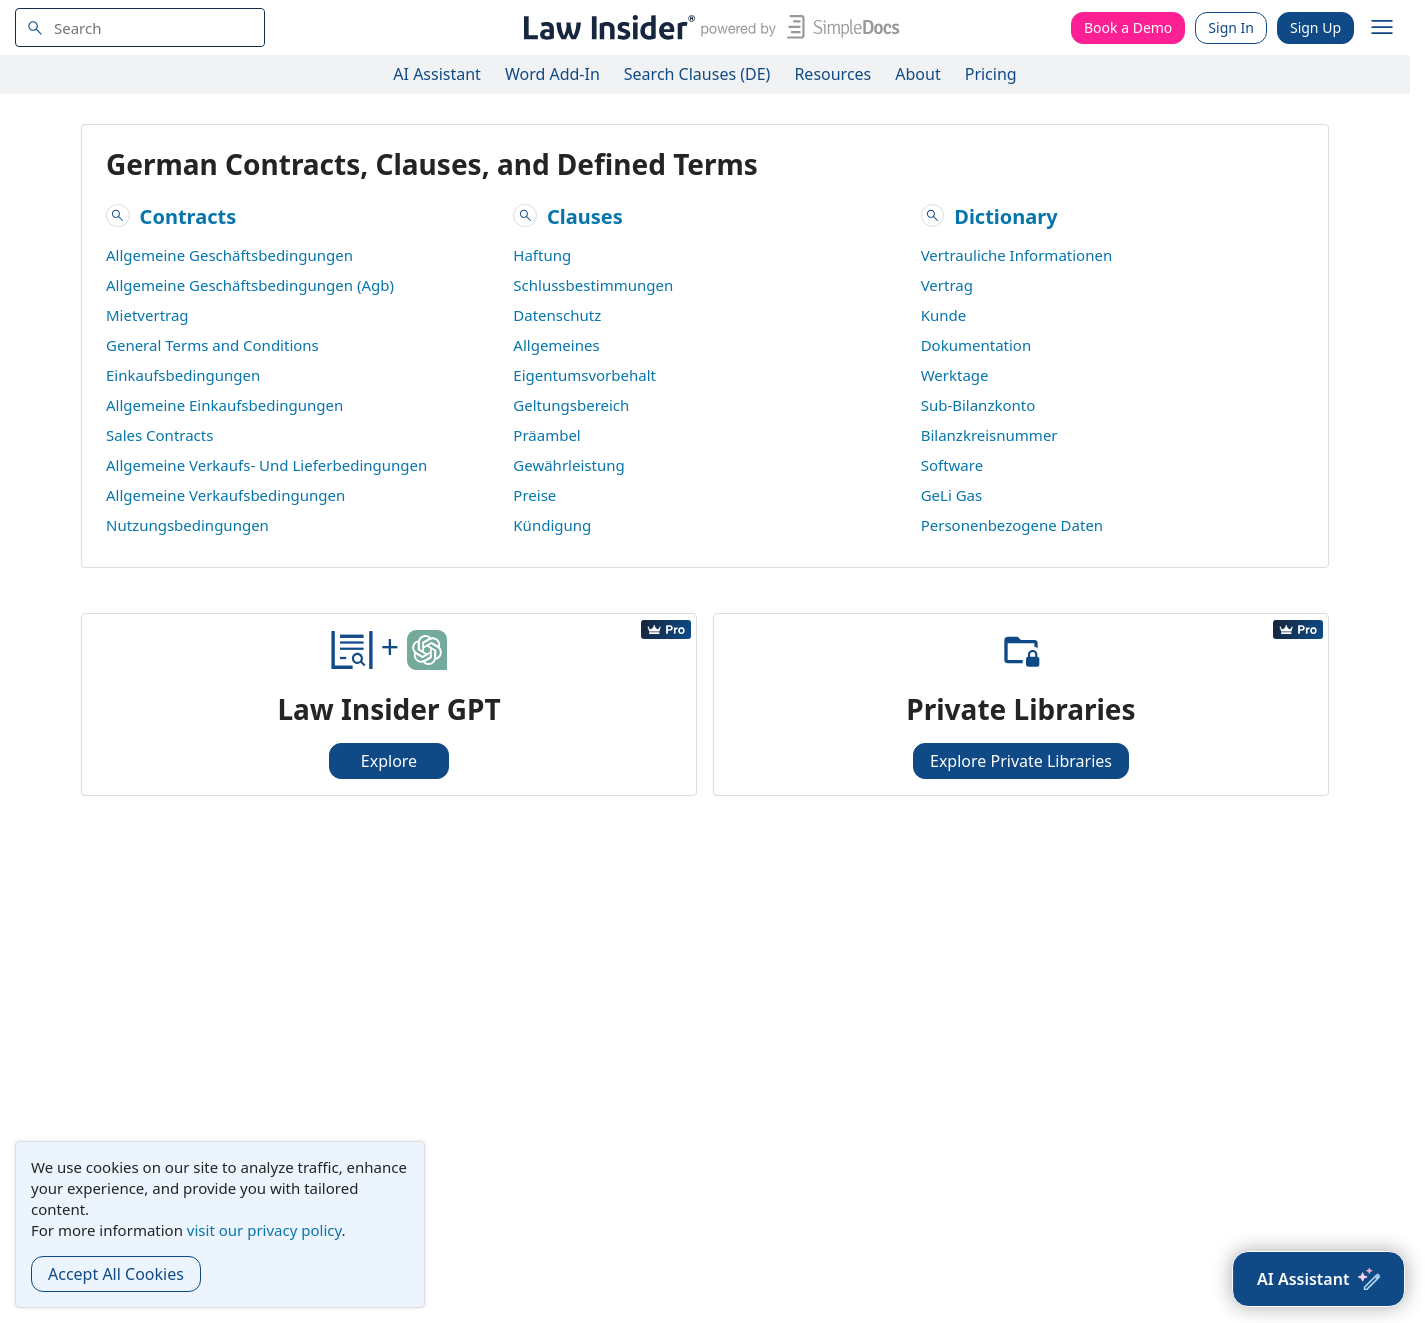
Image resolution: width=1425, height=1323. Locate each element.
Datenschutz (557, 315)
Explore (389, 761)
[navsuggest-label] (140, 27)
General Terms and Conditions (212, 345)
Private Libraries (1020, 709)
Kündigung (552, 525)
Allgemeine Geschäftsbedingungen (229, 255)
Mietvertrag (147, 315)
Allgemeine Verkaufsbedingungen (225, 495)
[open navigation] (1382, 28)
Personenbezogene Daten (1012, 525)
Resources (832, 74)
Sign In (1231, 27)
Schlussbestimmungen (593, 285)
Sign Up (1315, 27)
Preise (534, 495)
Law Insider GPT (388, 709)
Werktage (955, 375)
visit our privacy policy (264, 1230)
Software (952, 465)
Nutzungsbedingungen (187, 525)
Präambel (546, 435)
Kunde (944, 315)
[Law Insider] (707, 27)
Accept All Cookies (116, 1274)
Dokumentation (976, 345)
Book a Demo (1128, 27)
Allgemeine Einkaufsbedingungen (224, 405)
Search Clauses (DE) (697, 74)
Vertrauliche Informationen (1017, 255)
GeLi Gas (952, 495)
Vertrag (947, 285)
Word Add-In (552, 74)
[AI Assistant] (1318, 1279)
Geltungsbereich (571, 405)
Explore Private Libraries (1021, 761)
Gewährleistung (568, 465)
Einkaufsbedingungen (183, 375)
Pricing (991, 74)
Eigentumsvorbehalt (584, 375)
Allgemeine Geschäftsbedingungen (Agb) (250, 285)
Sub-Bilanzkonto (978, 405)
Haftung (542, 255)
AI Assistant (437, 74)
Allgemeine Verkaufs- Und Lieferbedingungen (266, 465)
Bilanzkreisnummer (989, 435)
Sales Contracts (159, 435)
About (917, 74)
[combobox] (140, 27)
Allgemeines (556, 345)
